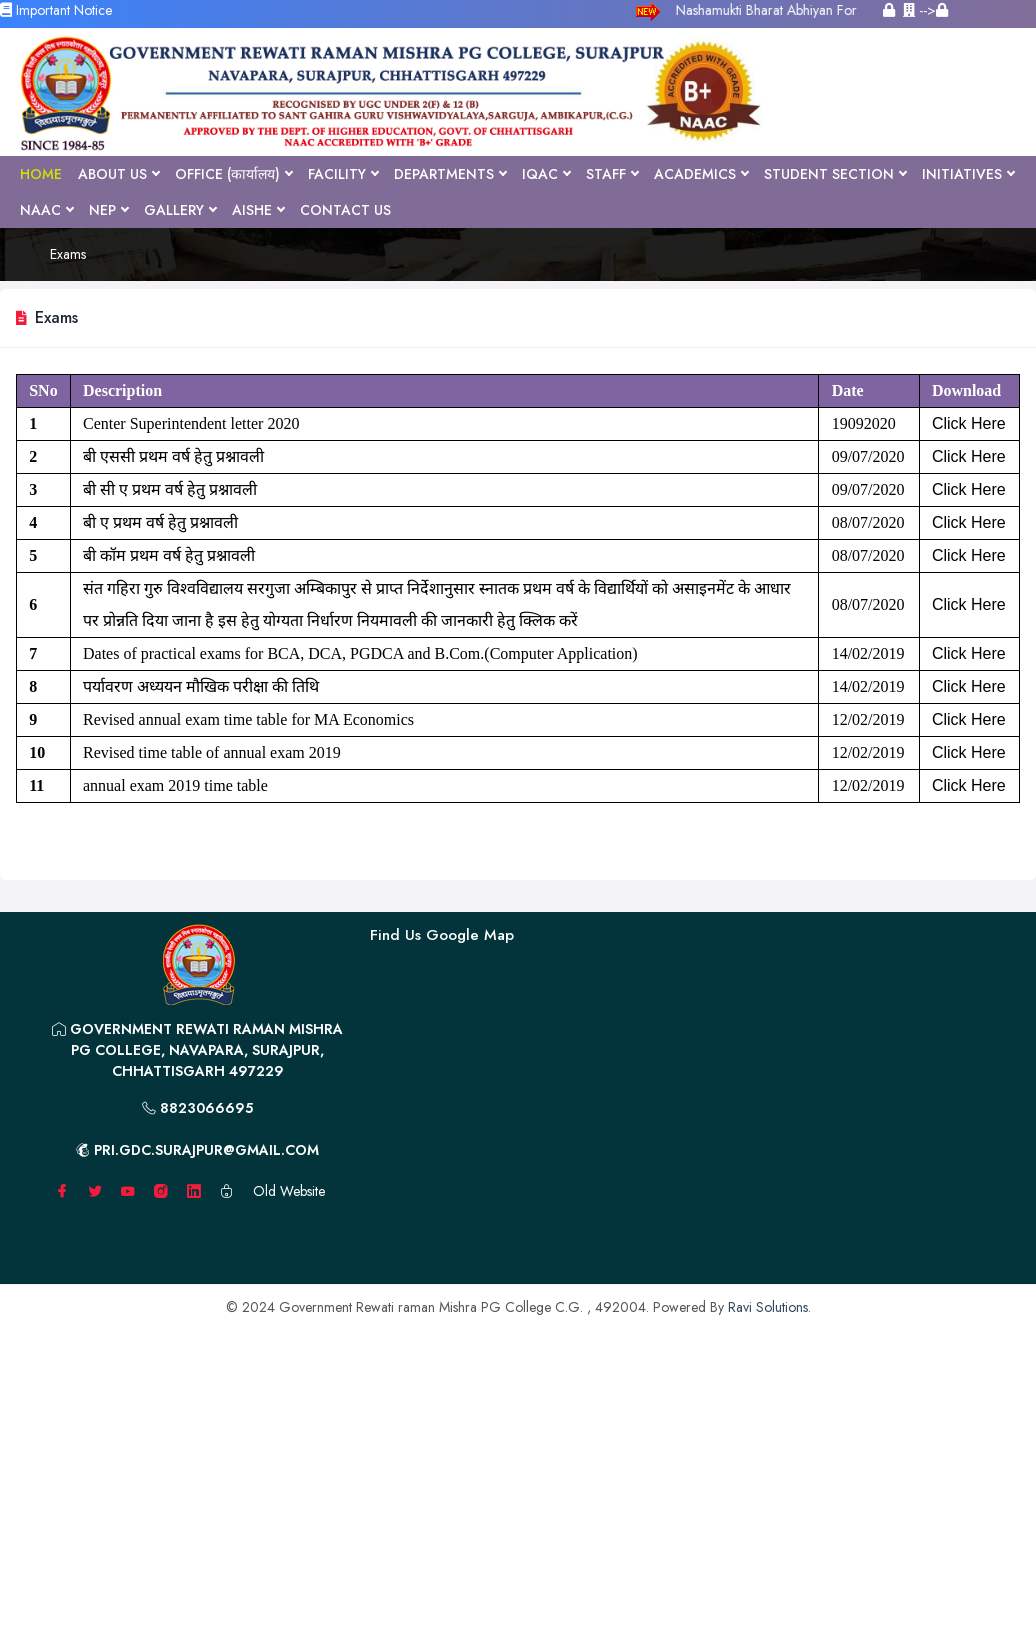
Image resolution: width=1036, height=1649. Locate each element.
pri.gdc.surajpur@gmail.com (197, 1150)
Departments (450, 174)
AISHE (258, 210)
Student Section (835, 174)
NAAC (46, 210)
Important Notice (56, 10)
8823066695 (197, 1108)
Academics (701, 174)
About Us (118, 174)
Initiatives (968, 174)
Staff (612, 174)
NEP (108, 210)
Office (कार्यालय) (233, 174)
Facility (343, 174)
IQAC (546, 174)
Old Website (289, 1191)
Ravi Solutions (768, 1307)
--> (925, 10)
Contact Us (345, 210)
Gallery (180, 210)
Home (41, 174)
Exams (68, 254)
